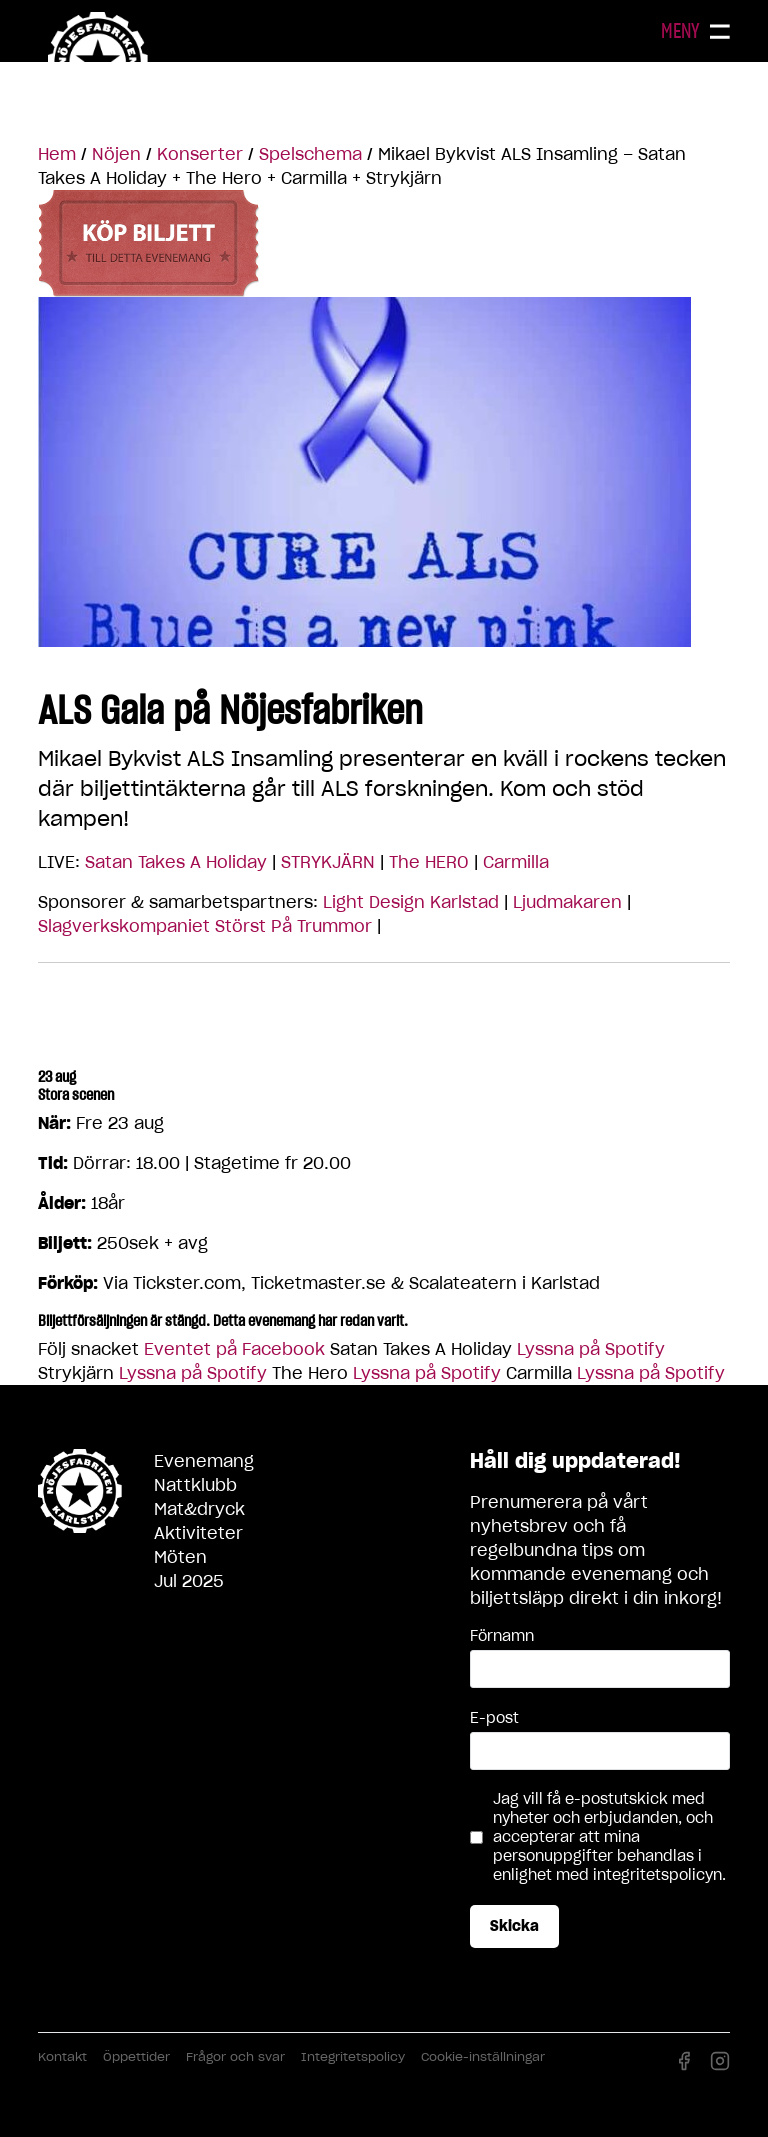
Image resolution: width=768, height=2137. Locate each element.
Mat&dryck (199, 1509)
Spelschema (310, 154)
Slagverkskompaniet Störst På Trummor (205, 926)
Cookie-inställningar (483, 2056)
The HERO (429, 862)
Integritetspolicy (353, 2056)
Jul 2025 (189, 1581)
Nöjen (116, 154)
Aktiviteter (198, 1533)
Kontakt (62, 2056)
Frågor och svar (235, 2056)
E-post (494, 1718)
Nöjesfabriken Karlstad (98, 62)
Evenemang (204, 1461)
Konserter (200, 154)
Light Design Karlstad (411, 902)
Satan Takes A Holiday (176, 862)
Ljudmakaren (567, 902)
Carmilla (516, 862)
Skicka (514, 1926)
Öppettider (136, 2056)
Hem (57, 154)
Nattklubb (195, 1485)
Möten (180, 1557)
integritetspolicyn (657, 1875)
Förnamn (502, 1636)
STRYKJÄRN (328, 862)
